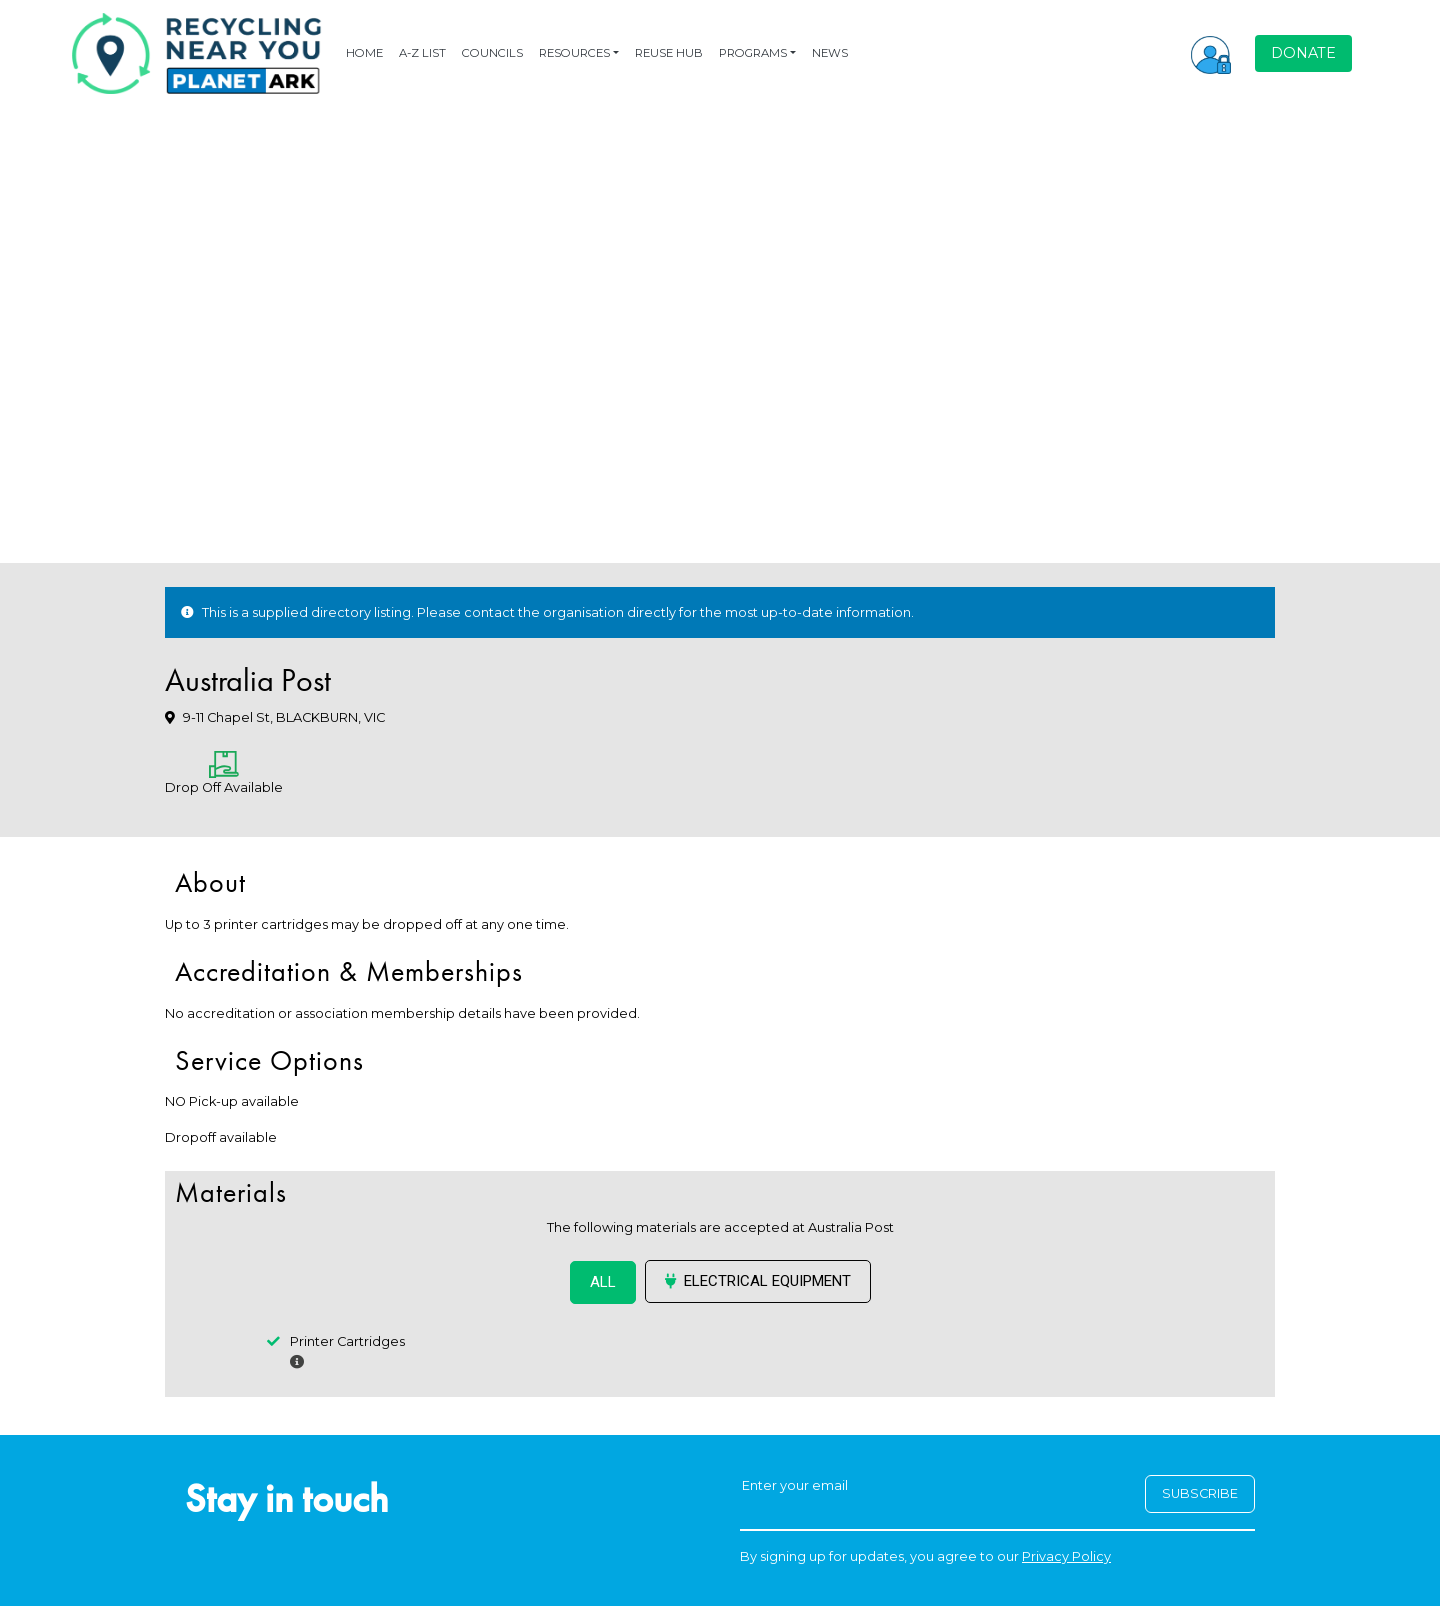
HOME (364, 53)
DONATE (1303, 53)
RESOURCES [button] (574, 53)
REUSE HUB (669, 53)
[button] (1211, 53)
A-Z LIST (422, 53)
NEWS (830, 53)
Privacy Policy (1066, 1556)
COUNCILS (492, 53)
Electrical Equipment (758, 1281)
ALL (603, 1282)
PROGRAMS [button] (753, 53)
